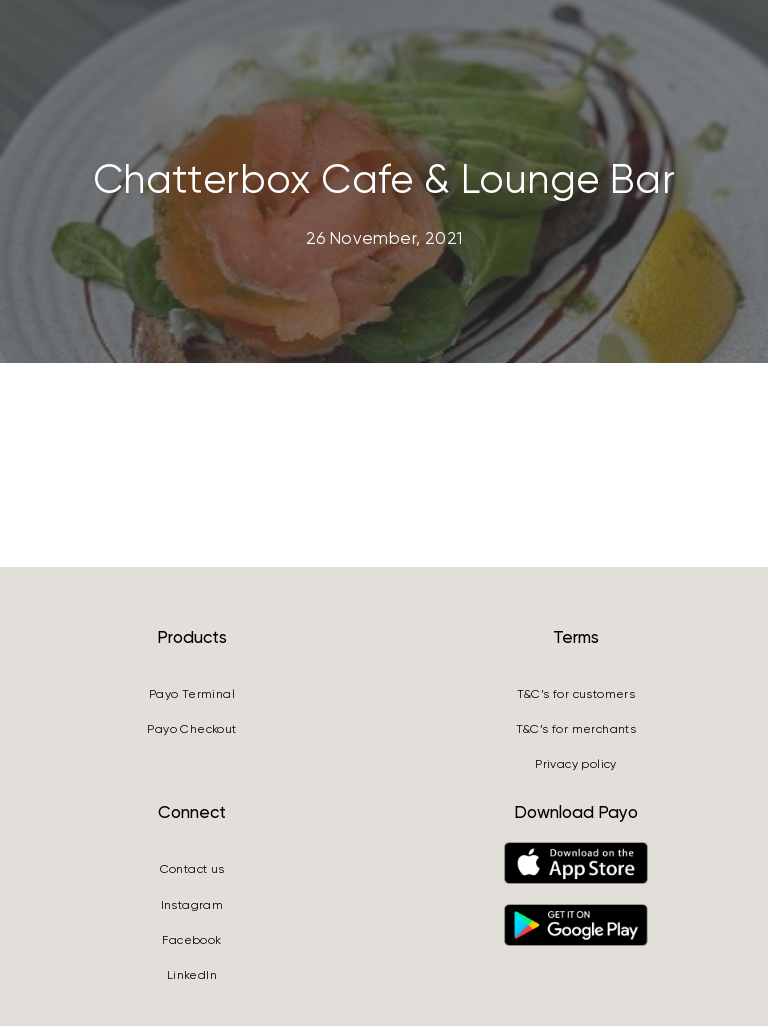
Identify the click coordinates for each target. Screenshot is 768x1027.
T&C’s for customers (576, 695)
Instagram (192, 906)
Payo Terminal (192, 695)
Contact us (192, 871)
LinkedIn (192, 977)
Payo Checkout (191, 731)
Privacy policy (576, 766)
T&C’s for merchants (576, 731)
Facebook (191, 942)
